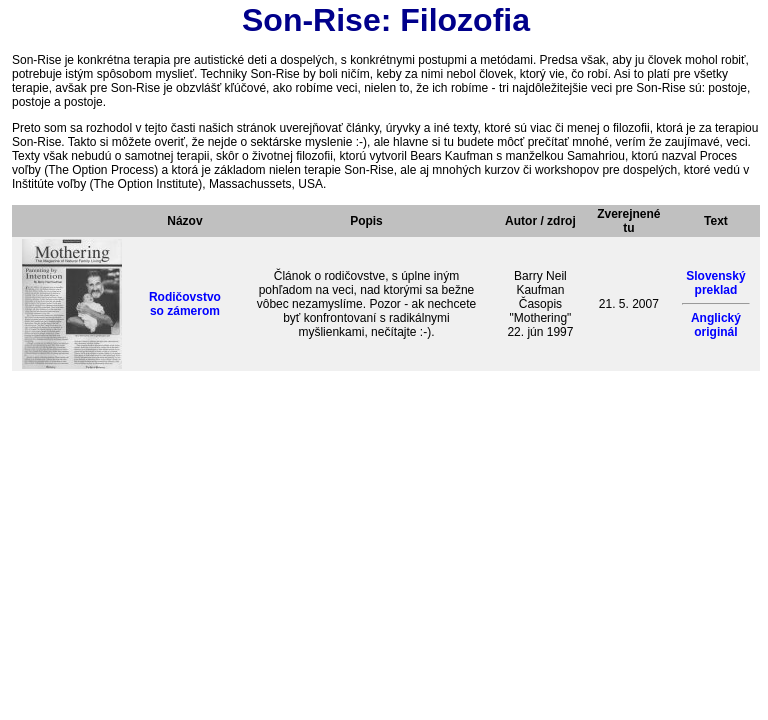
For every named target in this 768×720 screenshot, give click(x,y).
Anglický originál (716, 325)
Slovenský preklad (715, 283)
